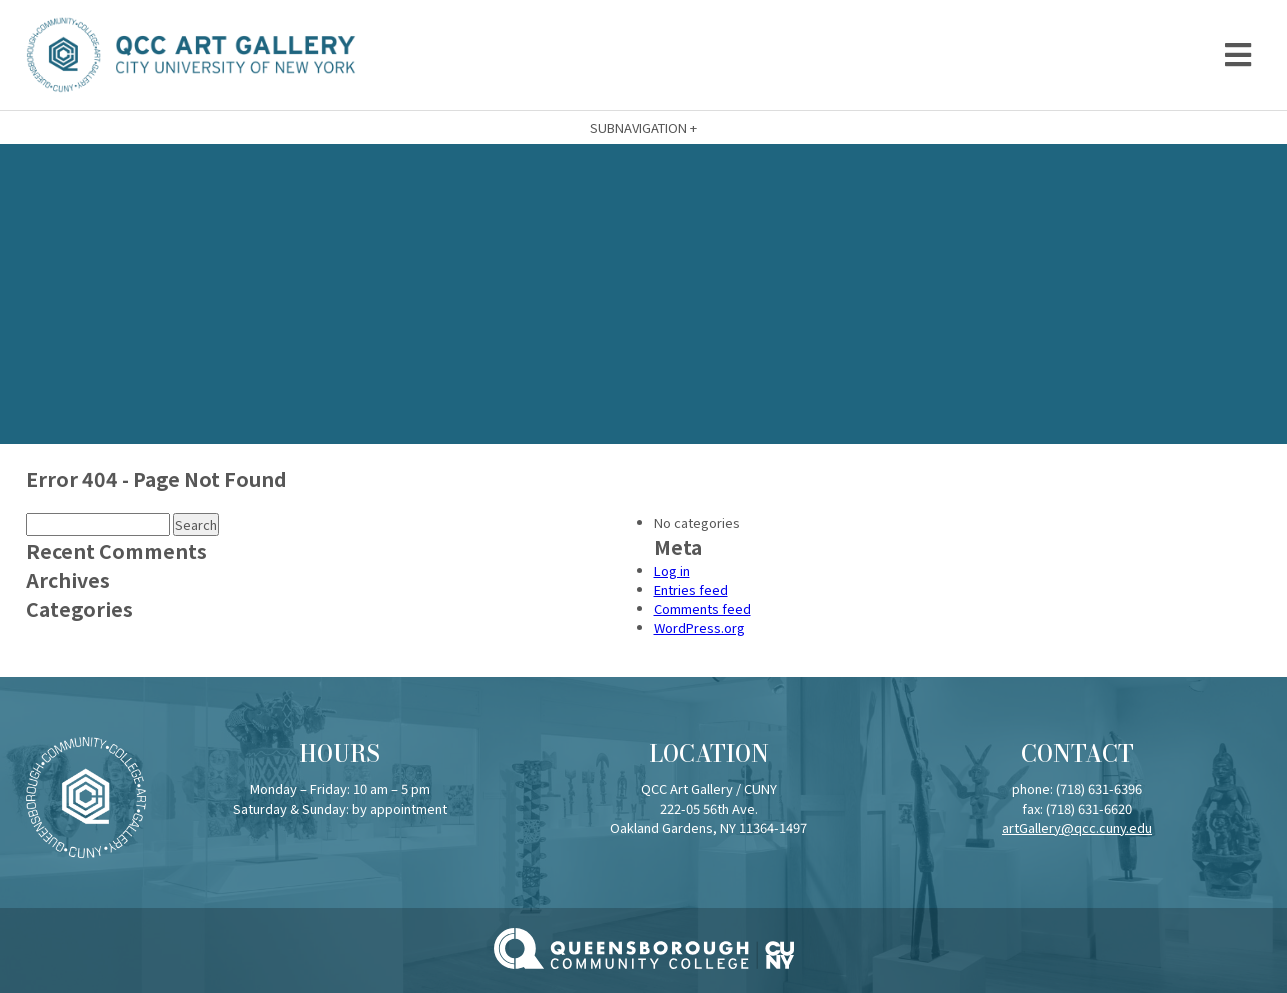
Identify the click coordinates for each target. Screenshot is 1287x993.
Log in (672, 570)
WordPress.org (699, 627)
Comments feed (702, 608)
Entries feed (691, 589)
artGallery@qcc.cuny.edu (1077, 827)
